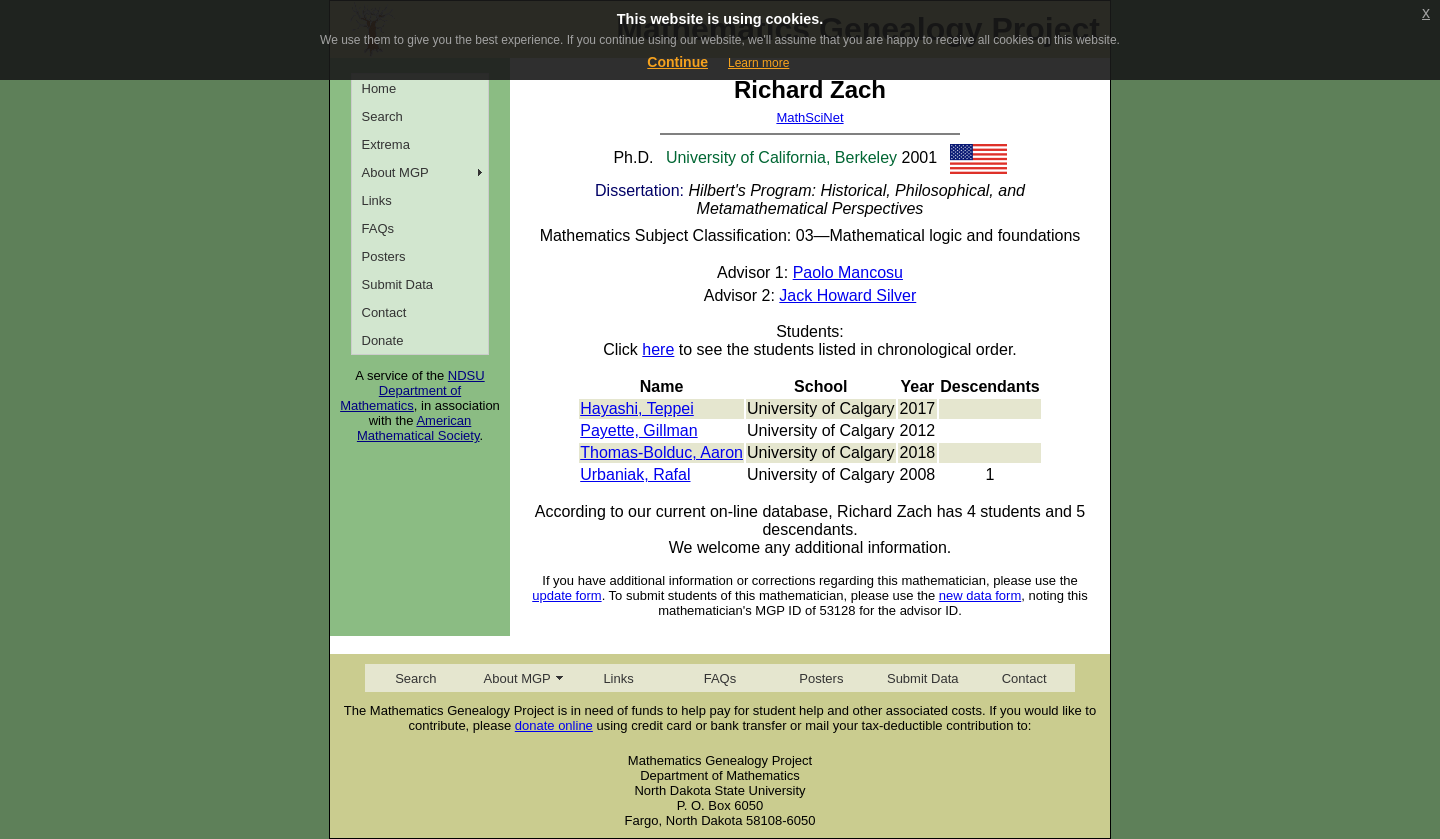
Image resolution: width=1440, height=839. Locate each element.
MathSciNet (809, 117)
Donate (383, 340)
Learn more (758, 63)
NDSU (466, 375)
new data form (980, 595)
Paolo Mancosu (848, 272)
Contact (384, 312)
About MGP (395, 172)
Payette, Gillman (638, 430)
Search (382, 116)
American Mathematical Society (418, 428)
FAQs (378, 228)
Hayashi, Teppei (637, 408)
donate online (554, 725)
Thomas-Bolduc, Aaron (661, 452)
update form (566, 595)
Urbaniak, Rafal (635, 474)
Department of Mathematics (400, 398)
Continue (677, 62)
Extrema (386, 144)
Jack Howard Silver (847, 295)
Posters (384, 256)
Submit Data (398, 284)
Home (379, 88)
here (658, 349)
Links (377, 200)
